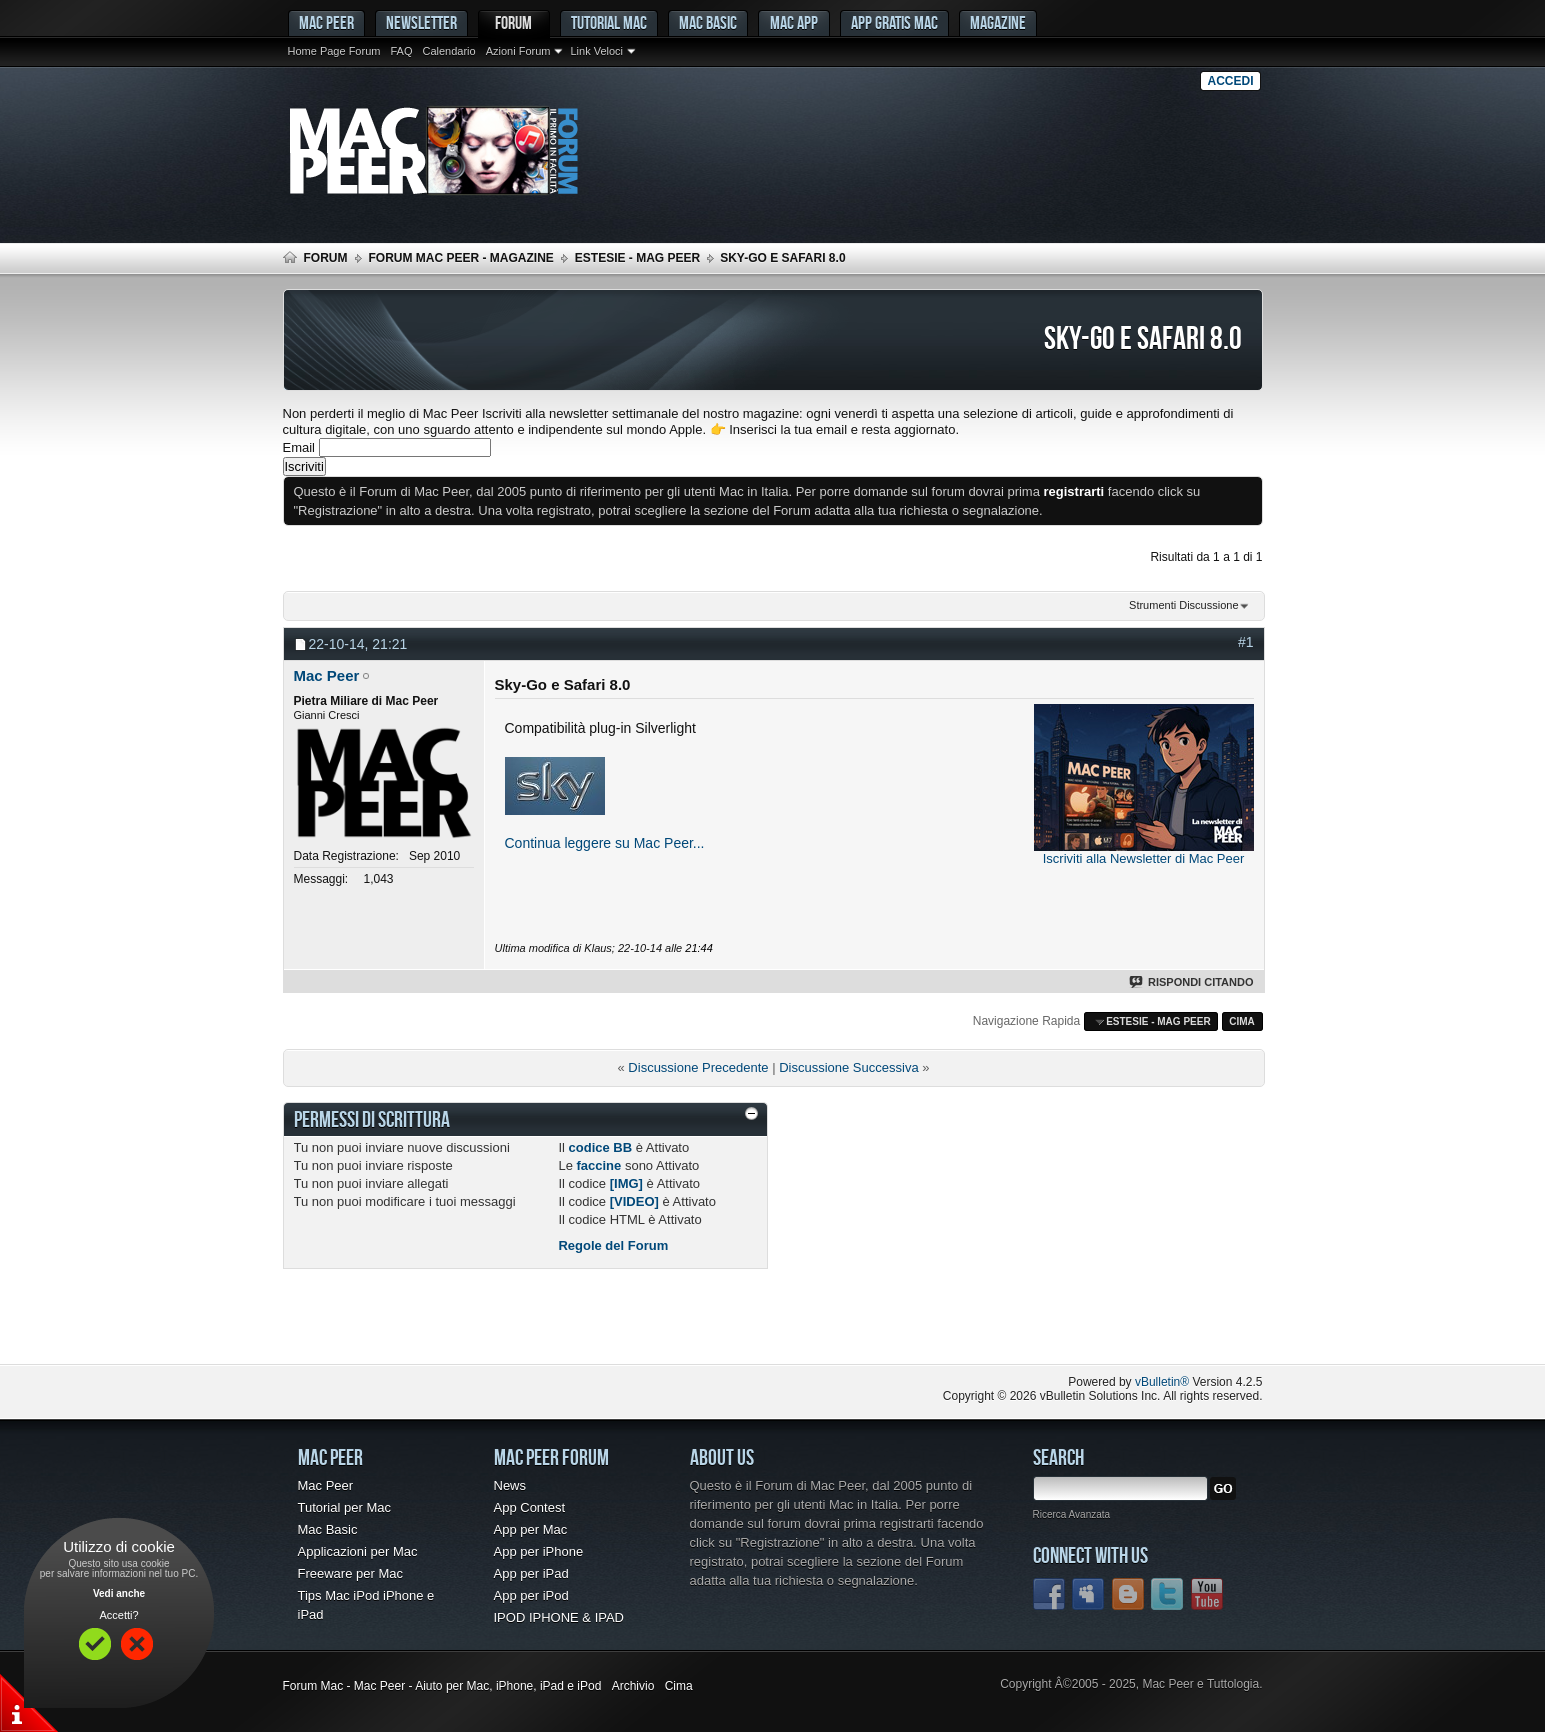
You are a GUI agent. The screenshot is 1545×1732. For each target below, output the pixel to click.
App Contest (530, 1507)
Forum (513, 22)
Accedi (1230, 81)
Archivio (633, 1686)
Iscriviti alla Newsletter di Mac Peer (1144, 858)
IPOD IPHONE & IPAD (559, 1617)
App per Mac (531, 1529)
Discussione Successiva (848, 1067)
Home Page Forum (334, 51)
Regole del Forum (613, 1245)
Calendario (448, 51)
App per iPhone (539, 1551)
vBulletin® (1162, 1382)
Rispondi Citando (1192, 982)
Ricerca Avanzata (1072, 1514)
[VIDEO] (634, 1201)
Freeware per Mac (350, 1573)
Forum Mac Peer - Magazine (461, 258)
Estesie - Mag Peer (637, 258)
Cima (1242, 1021)
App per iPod (531, 1595)
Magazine (998, 22)
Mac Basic (708, 22)
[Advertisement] (517, 1324)
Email (299, 447)
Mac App (794, 22)
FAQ (401, 51)
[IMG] (626, 1183)
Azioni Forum (518, 51)
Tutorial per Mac (344, 1507)
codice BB (601, 1147)
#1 (1246, 642)
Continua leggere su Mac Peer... (605, 843)
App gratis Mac (894, 22)
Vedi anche (119, 1593)
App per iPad (531, 1573)
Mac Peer (326, 1485)
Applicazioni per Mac (358, 1551)
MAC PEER (326, 22)
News (510, 1485)
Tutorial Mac (609, 22)
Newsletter (421, 22)
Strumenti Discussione (1183, 605)
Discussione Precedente (698, 1067)
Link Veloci (596, 51)
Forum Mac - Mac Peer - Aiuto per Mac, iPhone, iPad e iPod (442, 1686)
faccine (598, 1165)
